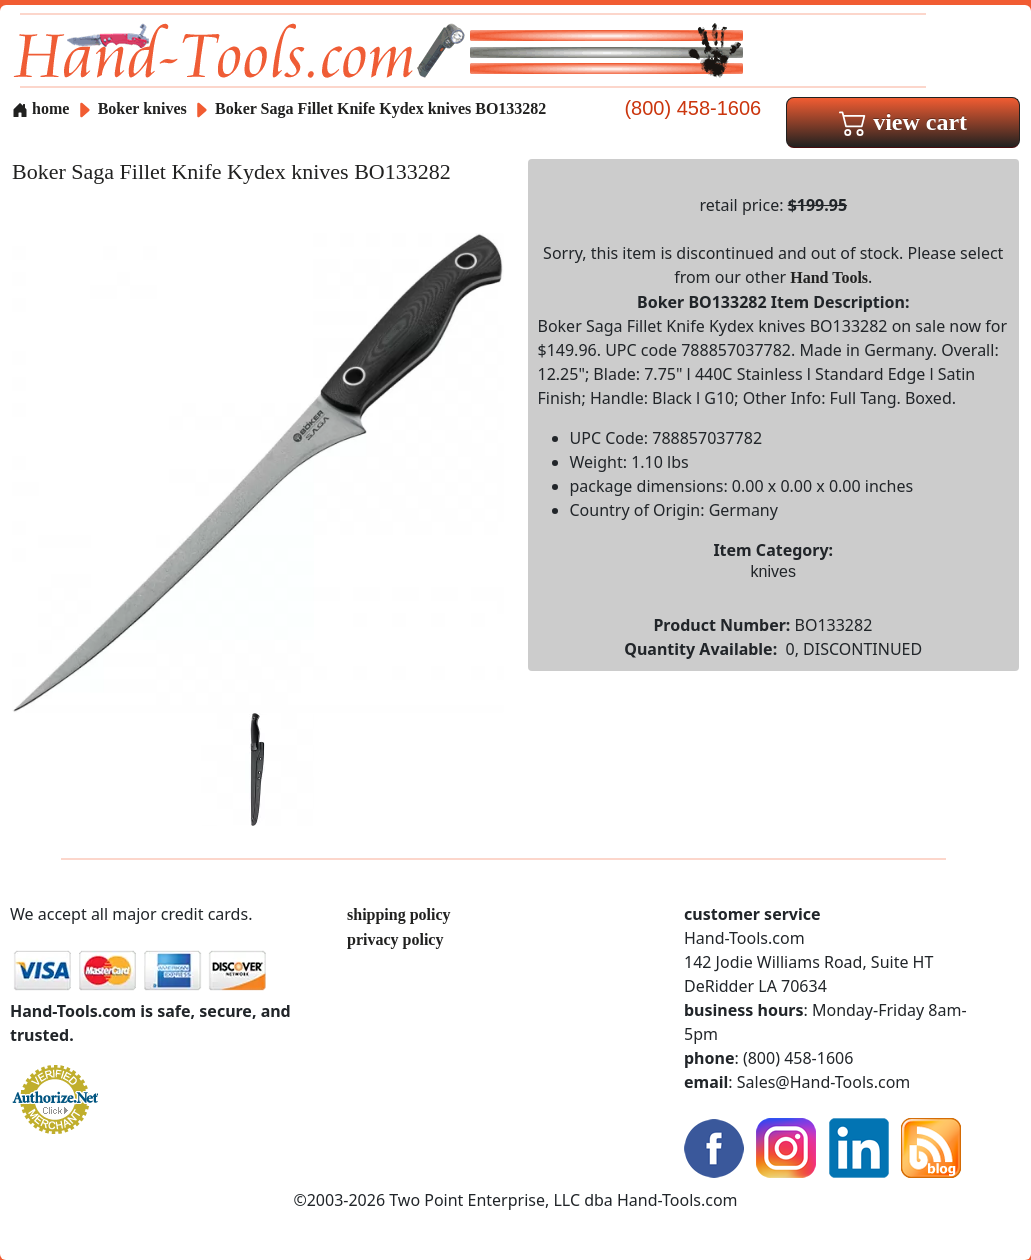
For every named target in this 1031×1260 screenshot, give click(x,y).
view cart (903, 122)
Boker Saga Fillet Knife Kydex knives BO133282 (380, 108)
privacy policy (395, 939)
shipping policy (399, 914)
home (40, 108)
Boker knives (142, 108)
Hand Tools (829, 277)
